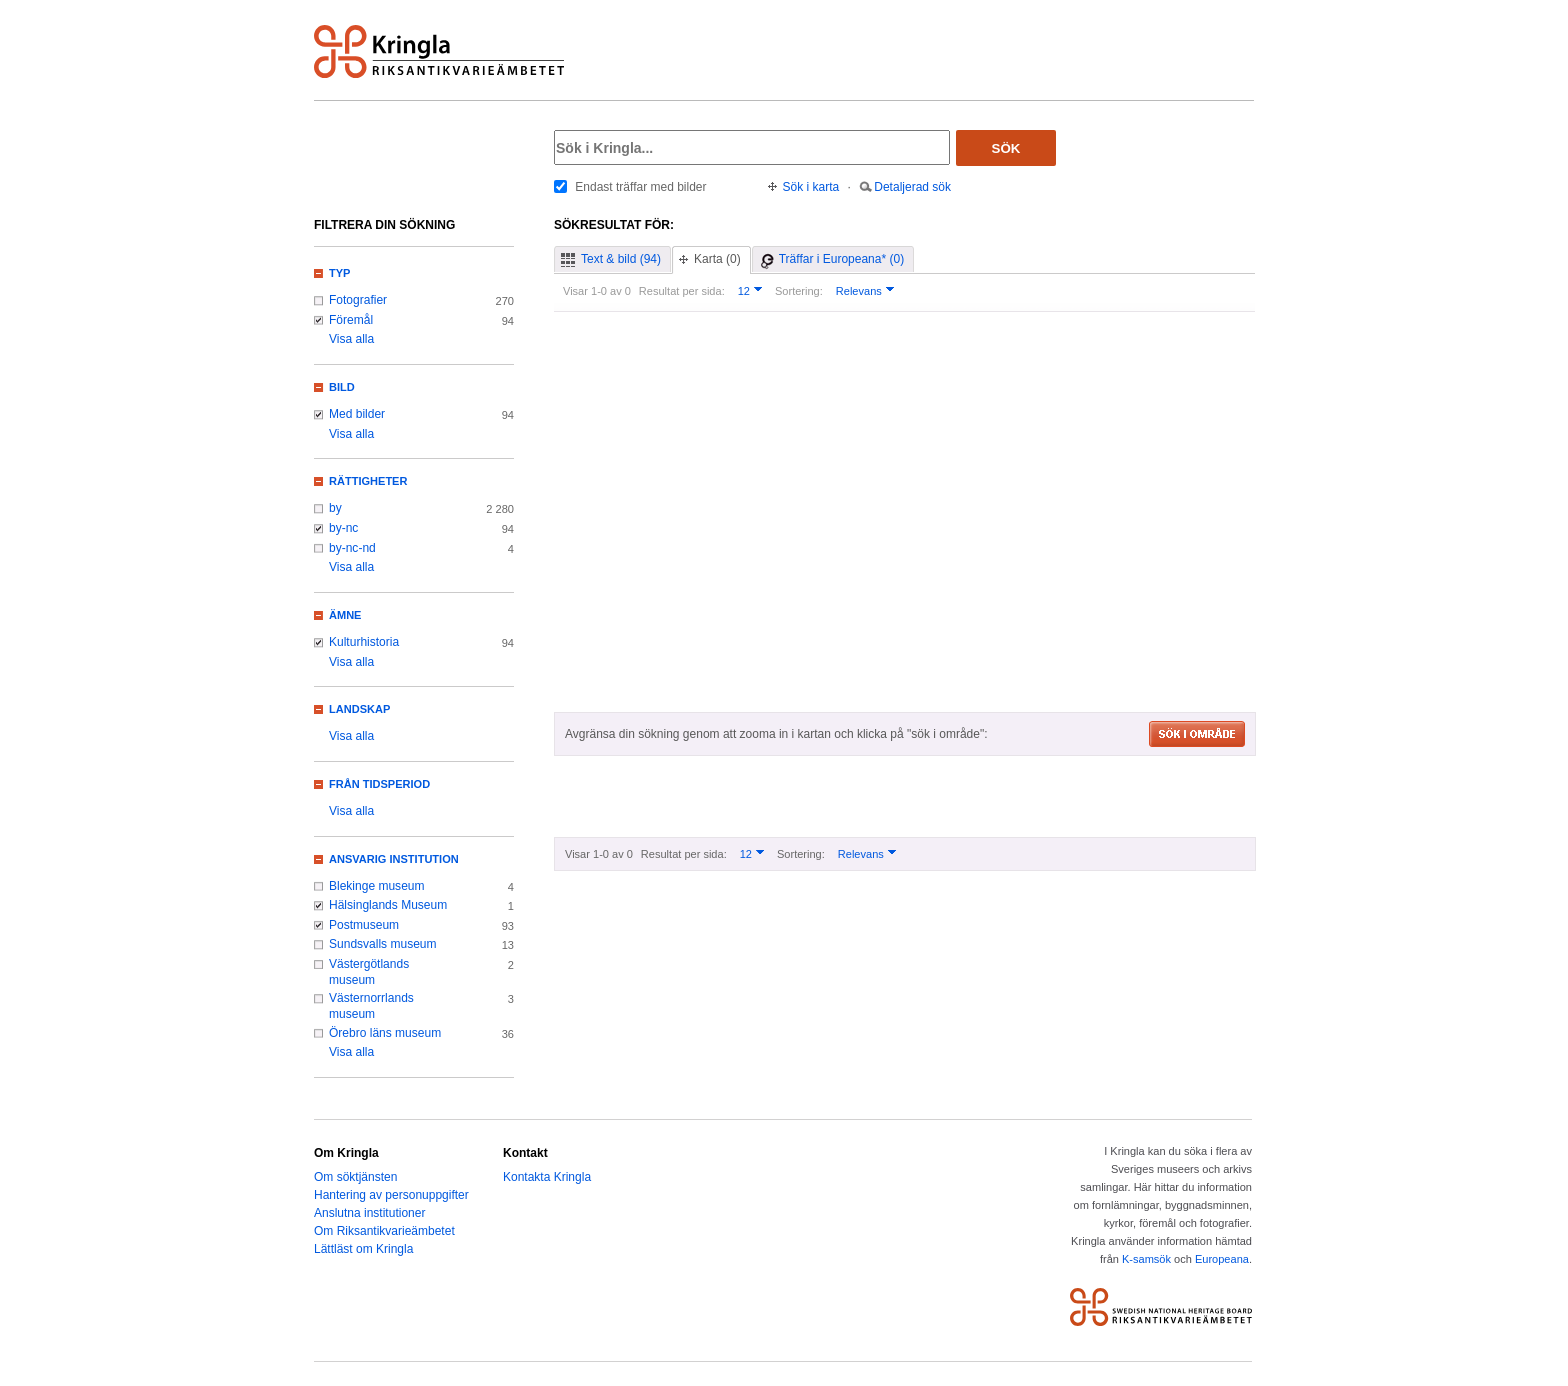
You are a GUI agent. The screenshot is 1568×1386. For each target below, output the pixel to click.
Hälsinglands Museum (388, 905)
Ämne (345, 615)
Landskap (359, 709)
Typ (339, 273)
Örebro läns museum (385, 1033)
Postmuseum (364, 925)
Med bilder (357, 414)
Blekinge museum (377, 886)
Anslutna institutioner (369, 1213)
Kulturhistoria (364, 642)
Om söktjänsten (355, 1177)
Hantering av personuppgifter (391, 1195)
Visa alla (351, 339)
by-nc (343, 528)
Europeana (1222, 1259)
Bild (342, 387)
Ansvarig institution (394, 859)
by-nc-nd (352, 548)
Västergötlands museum (369, 972)
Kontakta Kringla (547, 1177)
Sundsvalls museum (383, 944)
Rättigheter (368, 481)
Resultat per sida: (682, 291)
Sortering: (799, 291)
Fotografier (358, 300)
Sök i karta (811, 187)
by (335, 508)
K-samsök (1146, 1259)
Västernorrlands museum (371, 1006)
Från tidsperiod (379, 784)
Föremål (351, 320)
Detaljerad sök (912, 187)
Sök (1006, 148)
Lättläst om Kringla (363, 1249)
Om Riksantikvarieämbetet (384, 1231)
